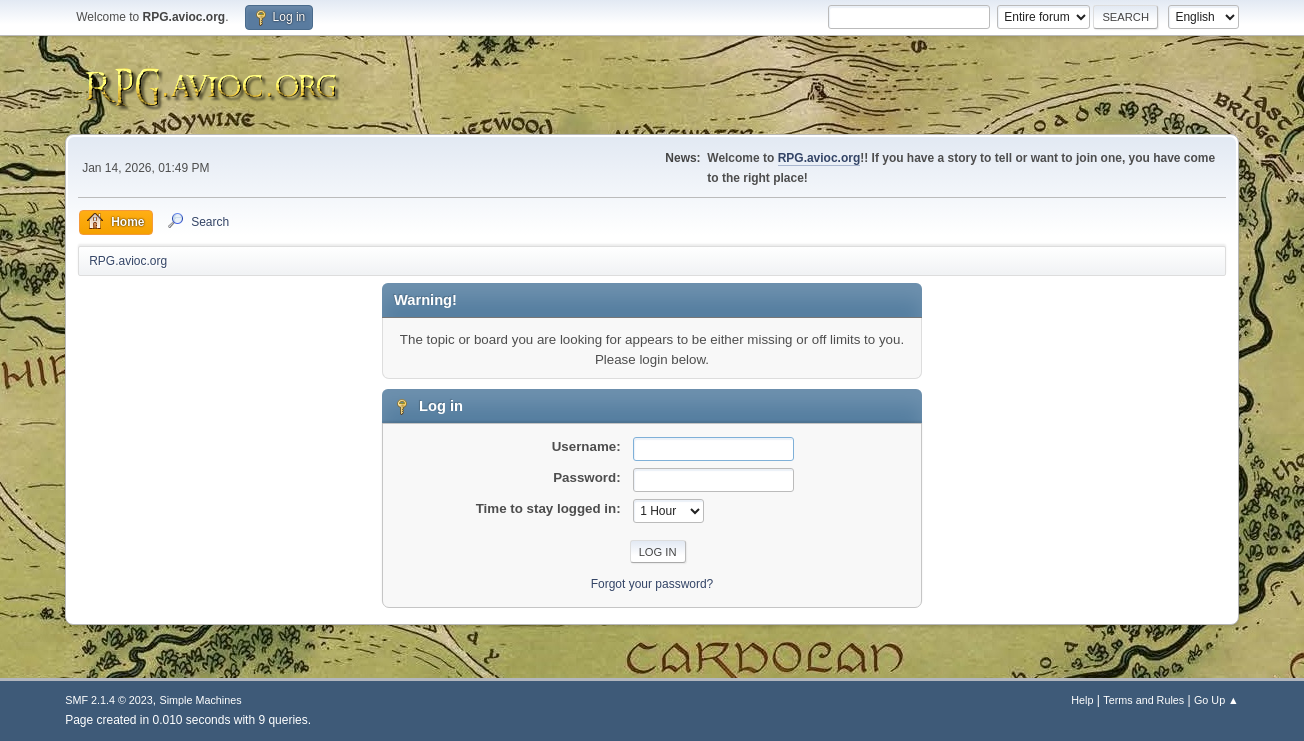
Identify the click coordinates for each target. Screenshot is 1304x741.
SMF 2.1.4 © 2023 (109, 700)
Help (1082, 700)
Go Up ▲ (1216, 700)
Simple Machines (201, 700)
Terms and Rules (1143, 700)
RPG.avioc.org (819, 158)
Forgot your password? (652, 584)
